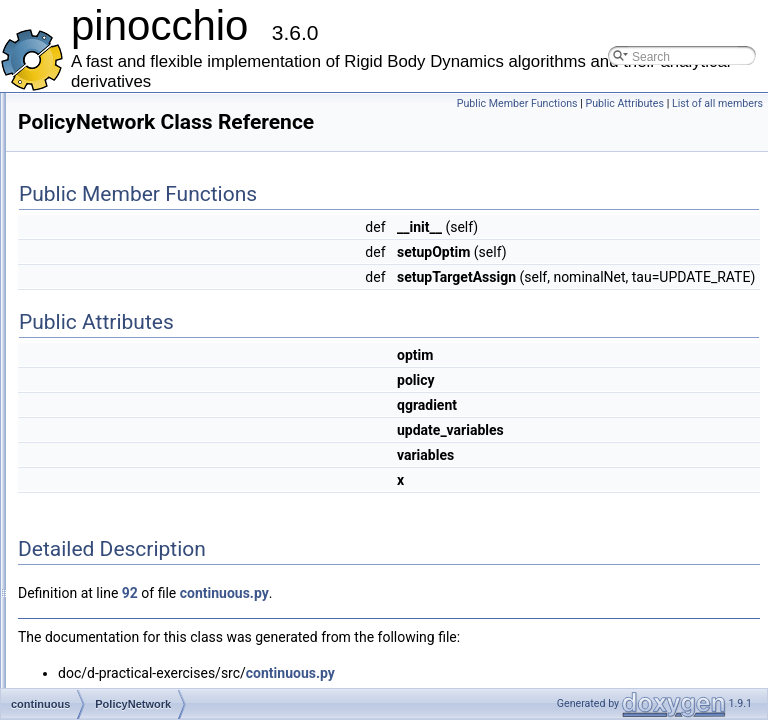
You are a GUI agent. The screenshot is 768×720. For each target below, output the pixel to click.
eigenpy (87, 532)
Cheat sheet (66, 246)
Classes (55, 312)
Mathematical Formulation (103, 158)
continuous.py (474, 643)
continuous (95, 378)
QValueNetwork (123, 422)
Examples (60, 136)
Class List (76, 334)
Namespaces (69, 290)
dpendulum (95, 488)
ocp (75, 642)
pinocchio (91, 686)
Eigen (81, 510)
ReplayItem (112, 444)
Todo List (58, 224)
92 (380, 643)
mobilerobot (97, 620)
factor (81, 554)
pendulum (92, 664)
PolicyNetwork (120, 400)
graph (81, 598)
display (84, 466)
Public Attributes (718, 103)
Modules (56, 268)
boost (80, 356)
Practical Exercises (84, 180)
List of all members (717, 125)
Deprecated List (76, 202)
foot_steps (93, 576)
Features (57, 114)
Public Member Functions (611, 103)
